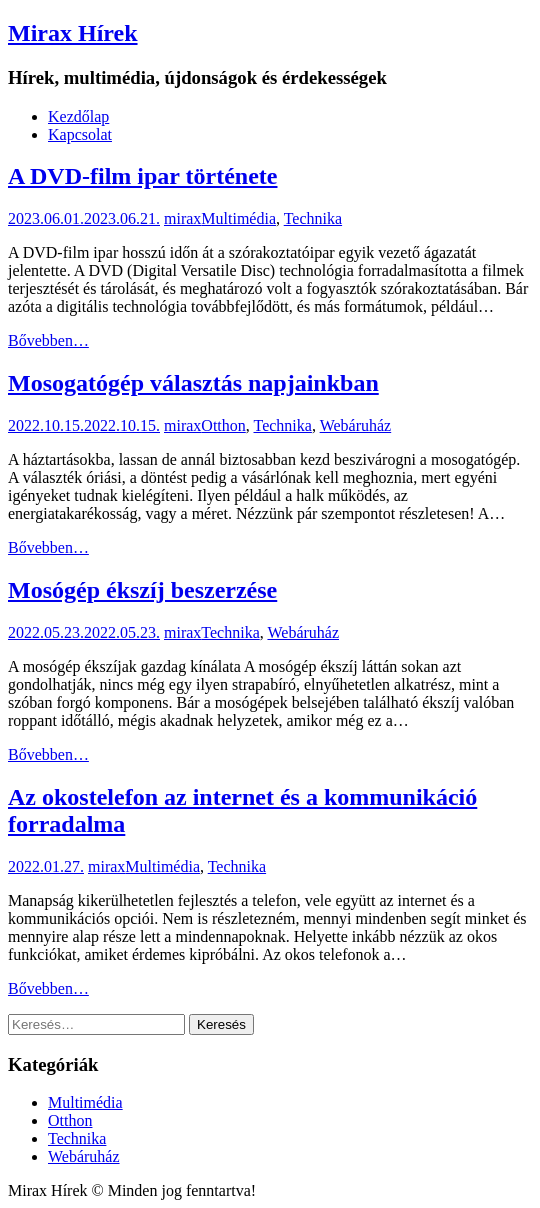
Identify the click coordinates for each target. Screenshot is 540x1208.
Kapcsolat (80, 134)
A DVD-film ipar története (142, 176)
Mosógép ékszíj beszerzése (142, 590)
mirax (182, 218)
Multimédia (238, 218)
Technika (313, 218)
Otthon (223, 425)
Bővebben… (48, 340)
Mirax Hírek (73, 33)
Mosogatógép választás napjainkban (193, 383)
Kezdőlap (78, 116)
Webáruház (356, 425)
